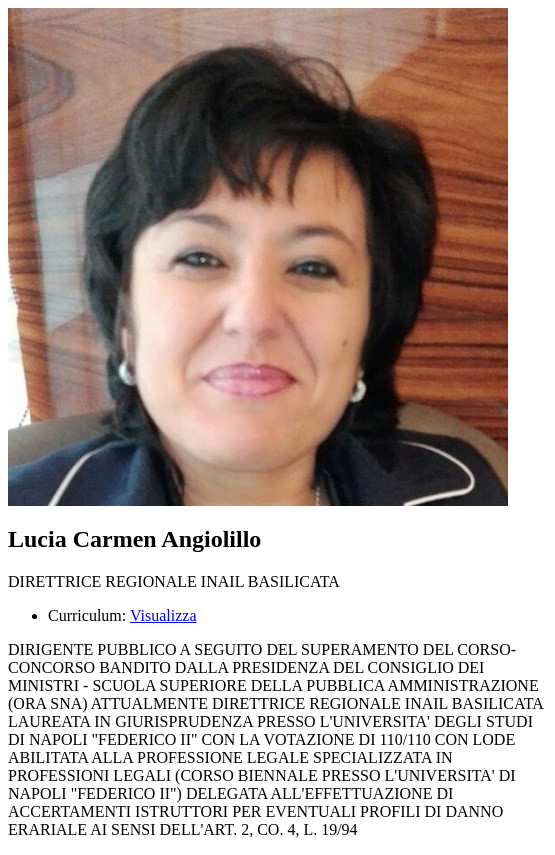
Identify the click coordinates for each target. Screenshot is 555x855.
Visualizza (163, 615)
